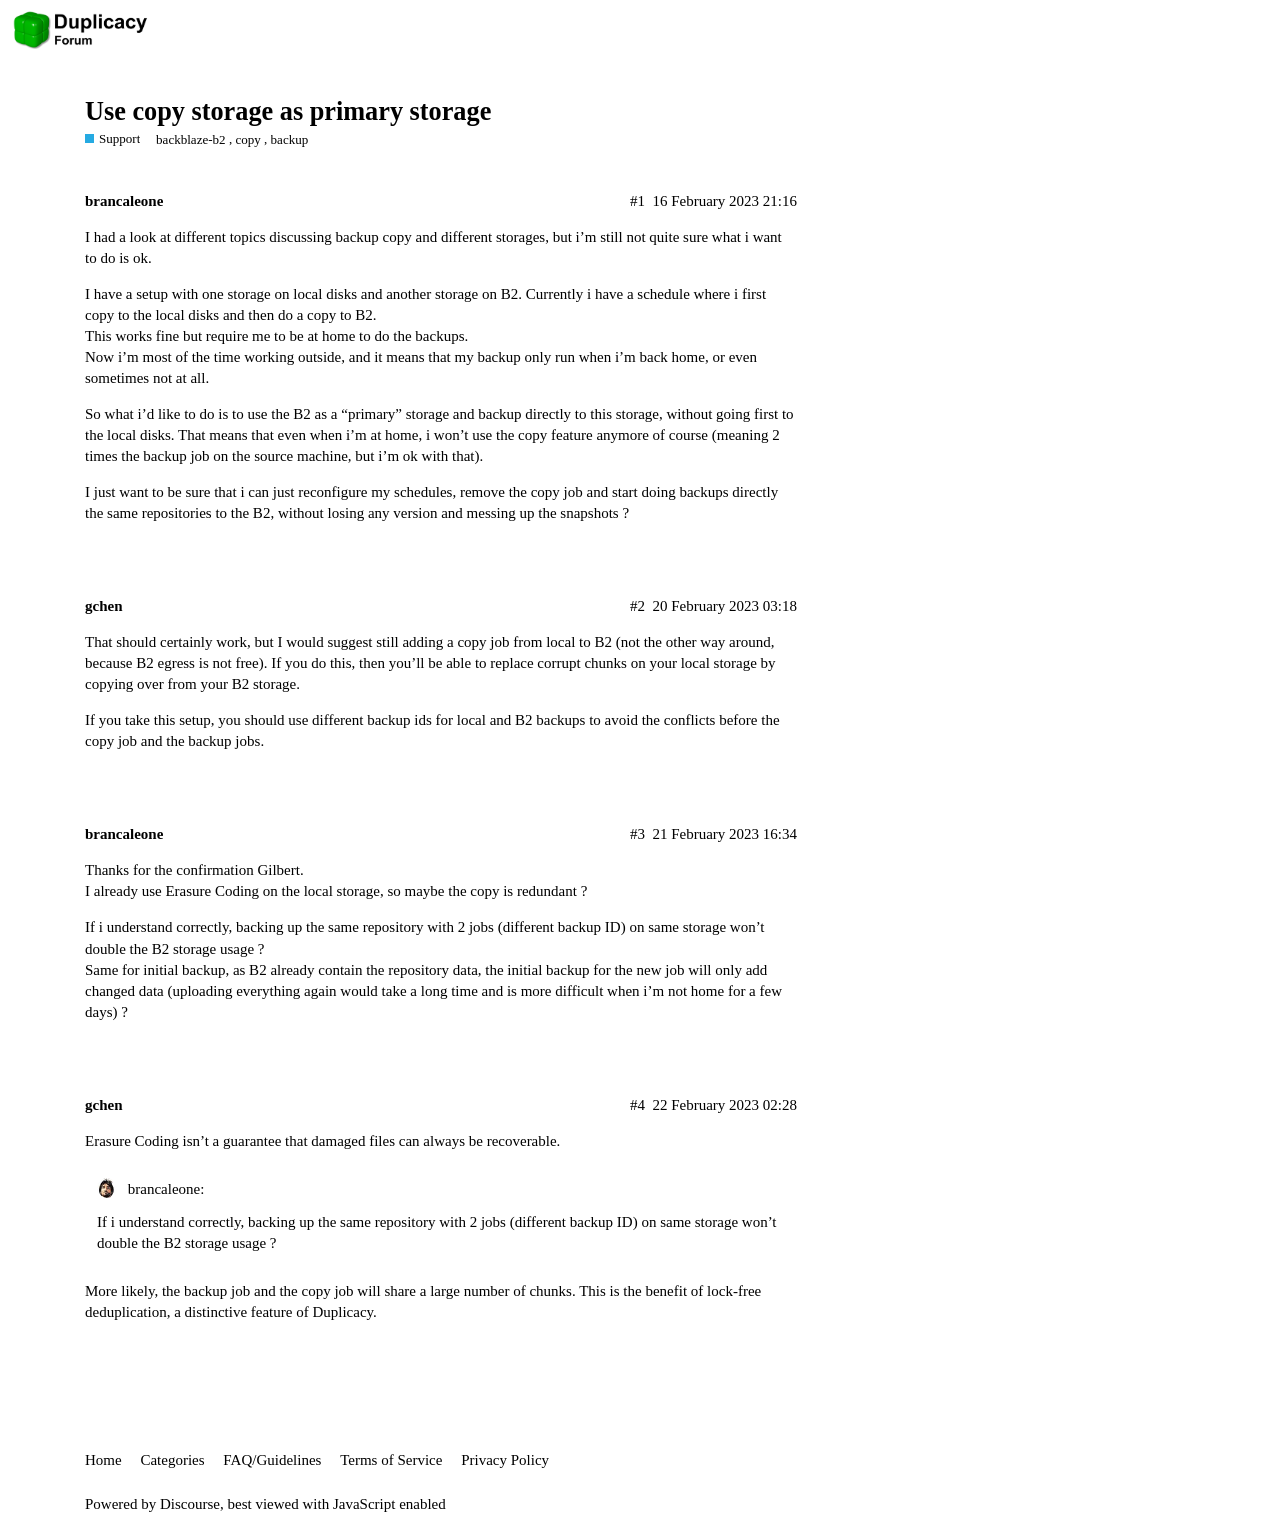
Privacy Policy (505, 1460)
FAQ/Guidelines (272, 1460)
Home (103, 1460)
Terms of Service (391, 1460)
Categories (172, 1460)
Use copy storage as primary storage (288, 111)
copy (247, 139)
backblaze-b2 (191, 139)
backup (290, 139)
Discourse (190, 1504)
